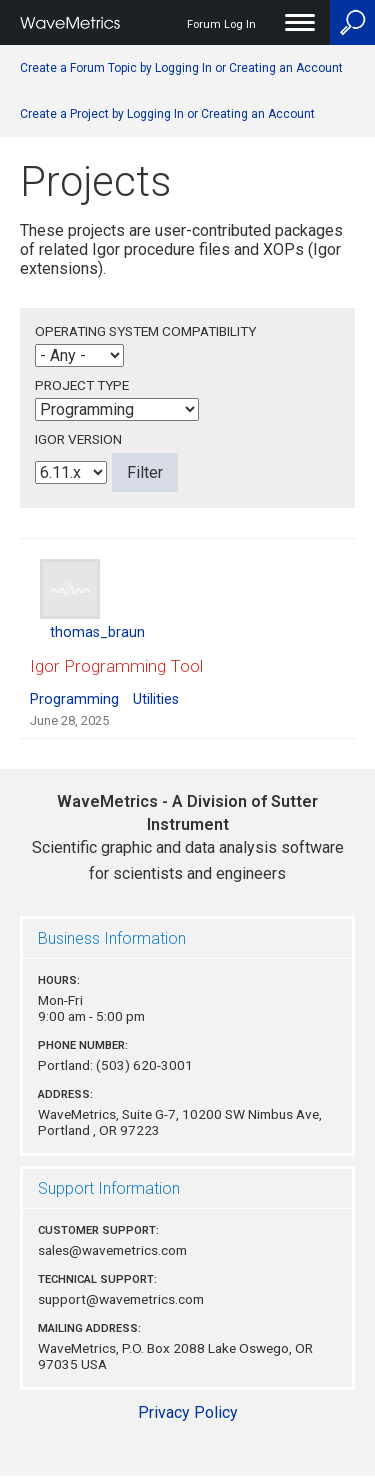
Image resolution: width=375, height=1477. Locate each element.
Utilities (156, 699)
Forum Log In (221, 24)
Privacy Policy (188, 1412)
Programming (74, 699)
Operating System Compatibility (145, 331)
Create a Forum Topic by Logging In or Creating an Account (181, 68)
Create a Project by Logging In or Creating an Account (167, 114)
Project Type (82, 385)
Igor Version (78, 439)
